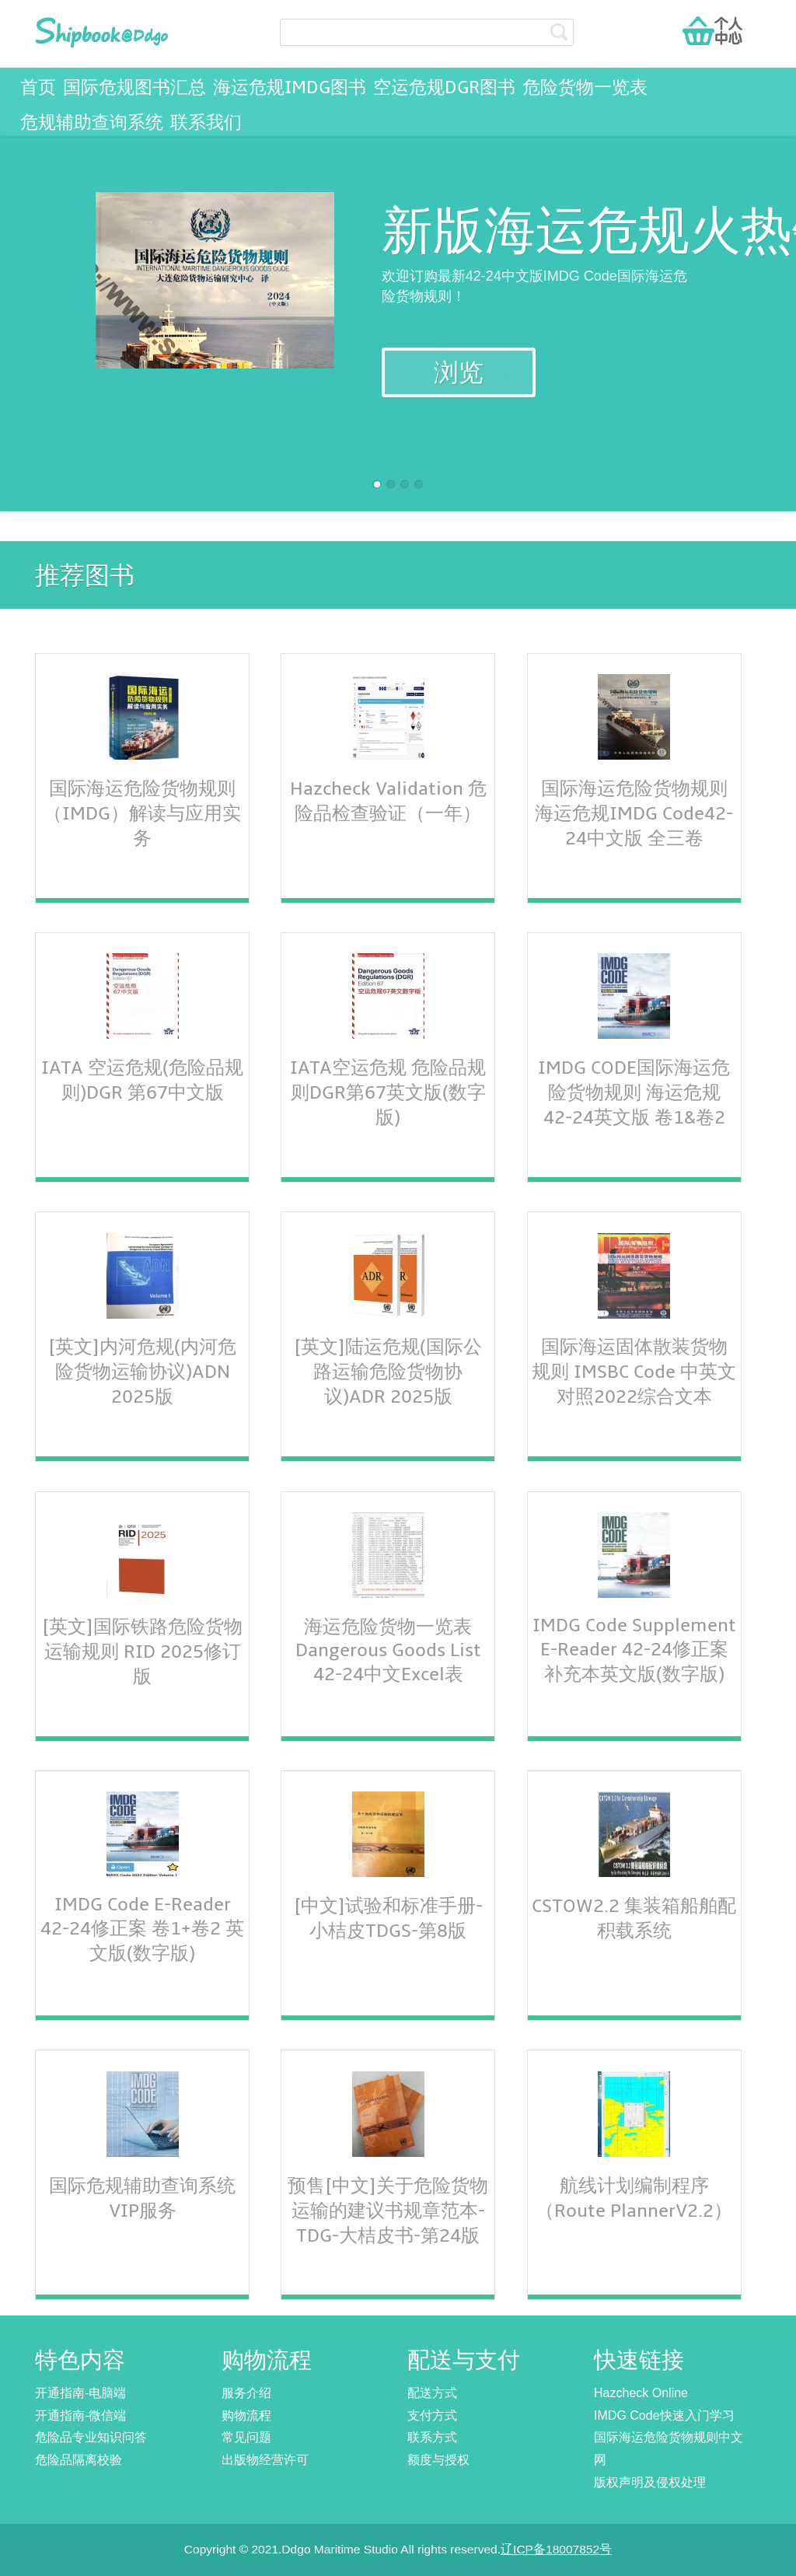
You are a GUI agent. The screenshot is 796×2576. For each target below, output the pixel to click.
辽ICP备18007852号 (556, 2549)
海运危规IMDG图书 (289, 88)
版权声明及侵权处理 (650, 2482)
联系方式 (432, 2437)
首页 (38, 88)
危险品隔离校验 (78, 2459)
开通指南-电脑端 (80, 2392)
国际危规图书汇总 (134, 88)
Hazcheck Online (641, 2392)
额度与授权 (438, 2459)
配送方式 (432, 2392)
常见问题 (246, 2437)
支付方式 (432, 2415)
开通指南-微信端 (80, 2415)
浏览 (459, 373)
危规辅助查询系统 (91, 123)
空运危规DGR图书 (444, 88)
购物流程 (246, 2415)
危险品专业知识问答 (91, 2437)
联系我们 (206, 123)
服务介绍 (246, 2392)
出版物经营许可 (265, 2459)
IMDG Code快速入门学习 (664, 2415)
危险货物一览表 (585, 88)
